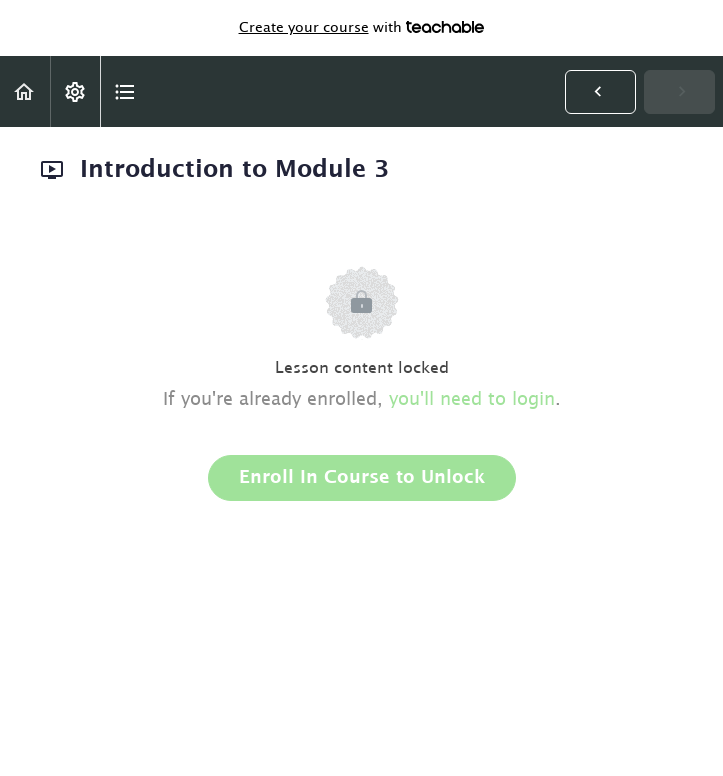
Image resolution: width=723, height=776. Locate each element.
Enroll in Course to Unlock (362, 478)
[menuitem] (75, 91)
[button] (25, 91)
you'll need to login (472, 400)
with (362, 28)
